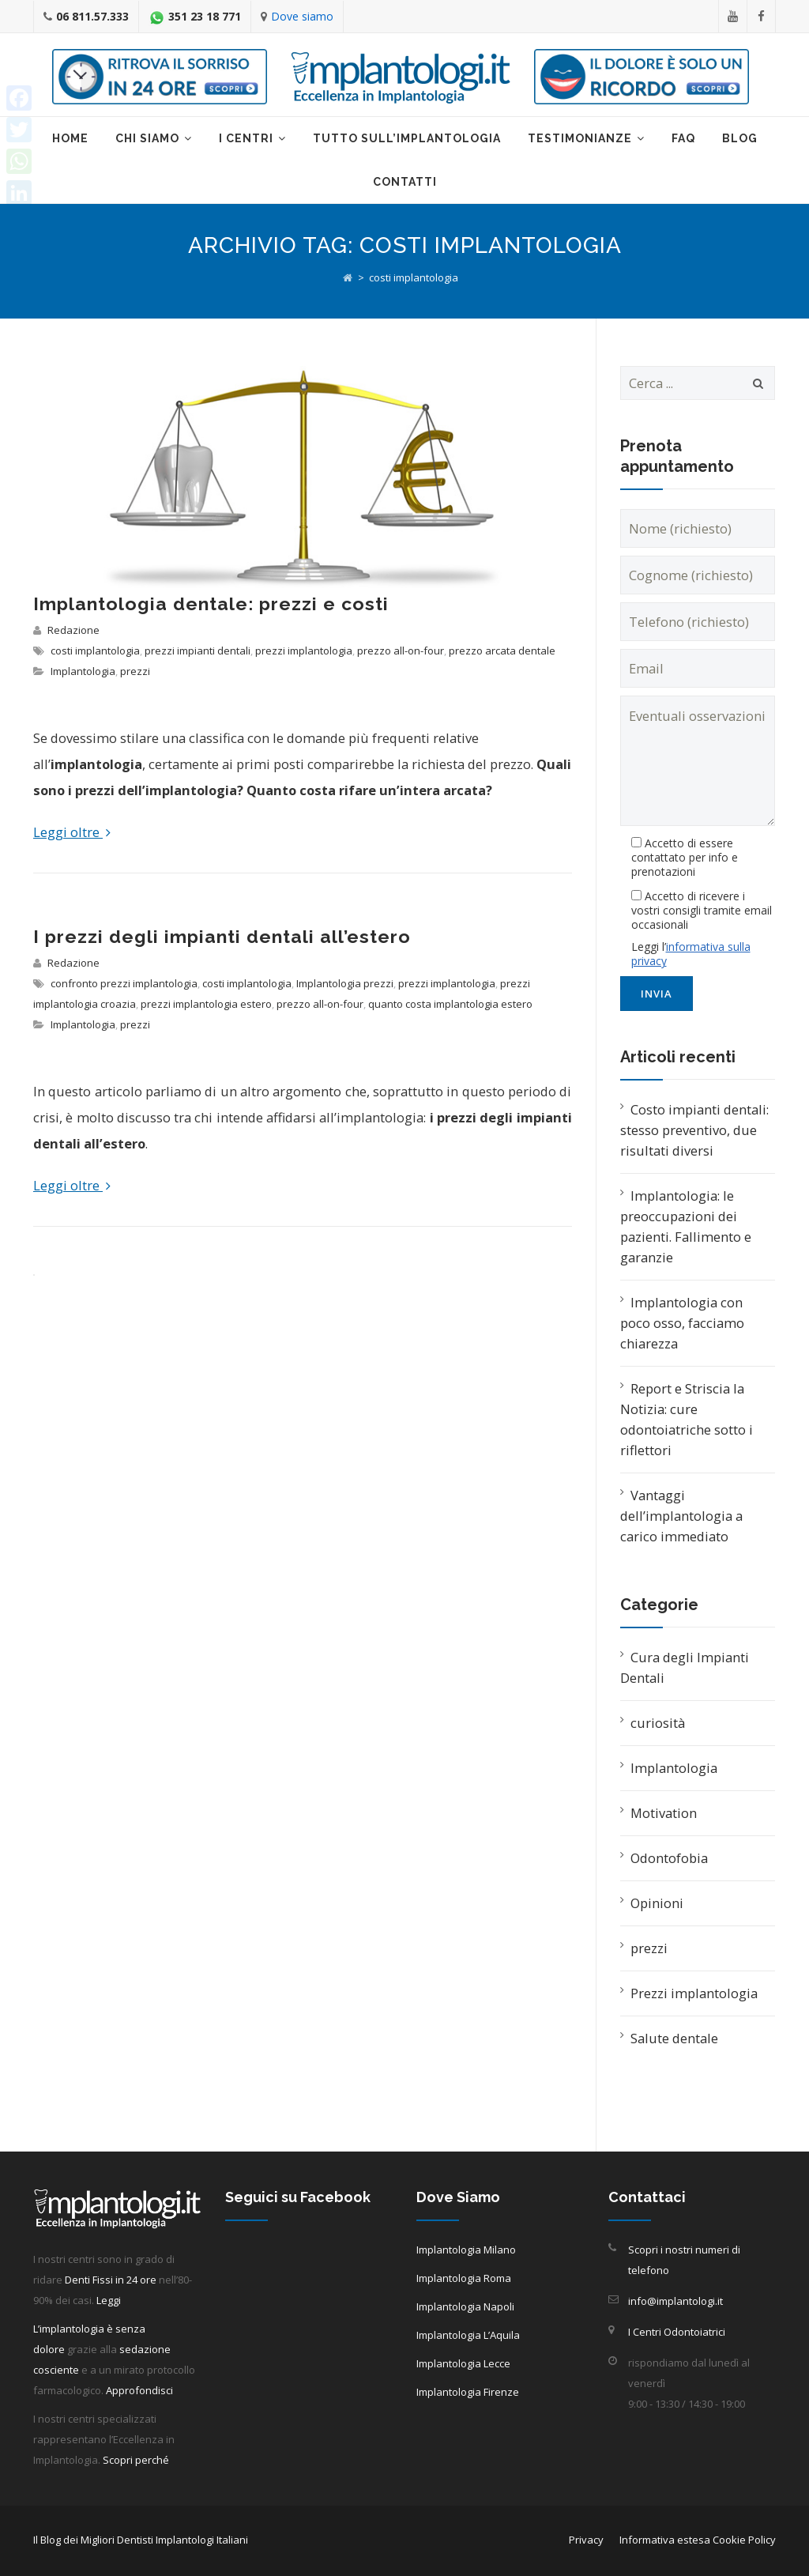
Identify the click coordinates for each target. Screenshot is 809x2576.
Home (70, 138)
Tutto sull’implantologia (407, 138)
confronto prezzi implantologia (124, 983)
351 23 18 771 (204, 16)
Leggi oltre (72, 832)
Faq (683, 138)
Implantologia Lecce (463, 2363)
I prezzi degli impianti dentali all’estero (222, 936)
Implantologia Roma (463, 2278)
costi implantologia (95, 650)
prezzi (135, 671)
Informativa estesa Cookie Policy (697, 2540)
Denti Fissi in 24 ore (110, 2279)
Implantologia (83, 671)
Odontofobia (669, 1858)
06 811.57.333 (92, 16)
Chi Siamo (147, 138)
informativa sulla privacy (691, 953)
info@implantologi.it (675, 2301)
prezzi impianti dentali (197, 650)
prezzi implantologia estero (206, 1004)
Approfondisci (139, 2390)
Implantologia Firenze (467, 2392)
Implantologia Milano (466, 2249)
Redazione (73, 630)
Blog (740, 138)
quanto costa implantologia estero (450, 1004)
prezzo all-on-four (400, 650)
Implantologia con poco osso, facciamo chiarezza (682, 1322)
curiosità (657, 1723)
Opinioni (656, 1903)
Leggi (108, 2300)
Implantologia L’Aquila (468, 2335)
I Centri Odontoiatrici (676, 2332)
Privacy (586, 2540)
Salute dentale (674, 2038)
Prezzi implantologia (694, 1993)
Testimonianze (580, 138)
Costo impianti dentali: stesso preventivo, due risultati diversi (694, 1130)
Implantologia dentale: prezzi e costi (211, 603)
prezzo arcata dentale (502, 650)
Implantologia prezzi (344, 983)
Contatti (405, 181)
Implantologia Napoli (465, 2306)
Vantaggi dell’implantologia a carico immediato (681, 1515)
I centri (246, 138)
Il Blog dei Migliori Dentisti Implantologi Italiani (140, 2540)
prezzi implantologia (303, 650)
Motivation (663, 1813)
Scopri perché (136, 2460)
